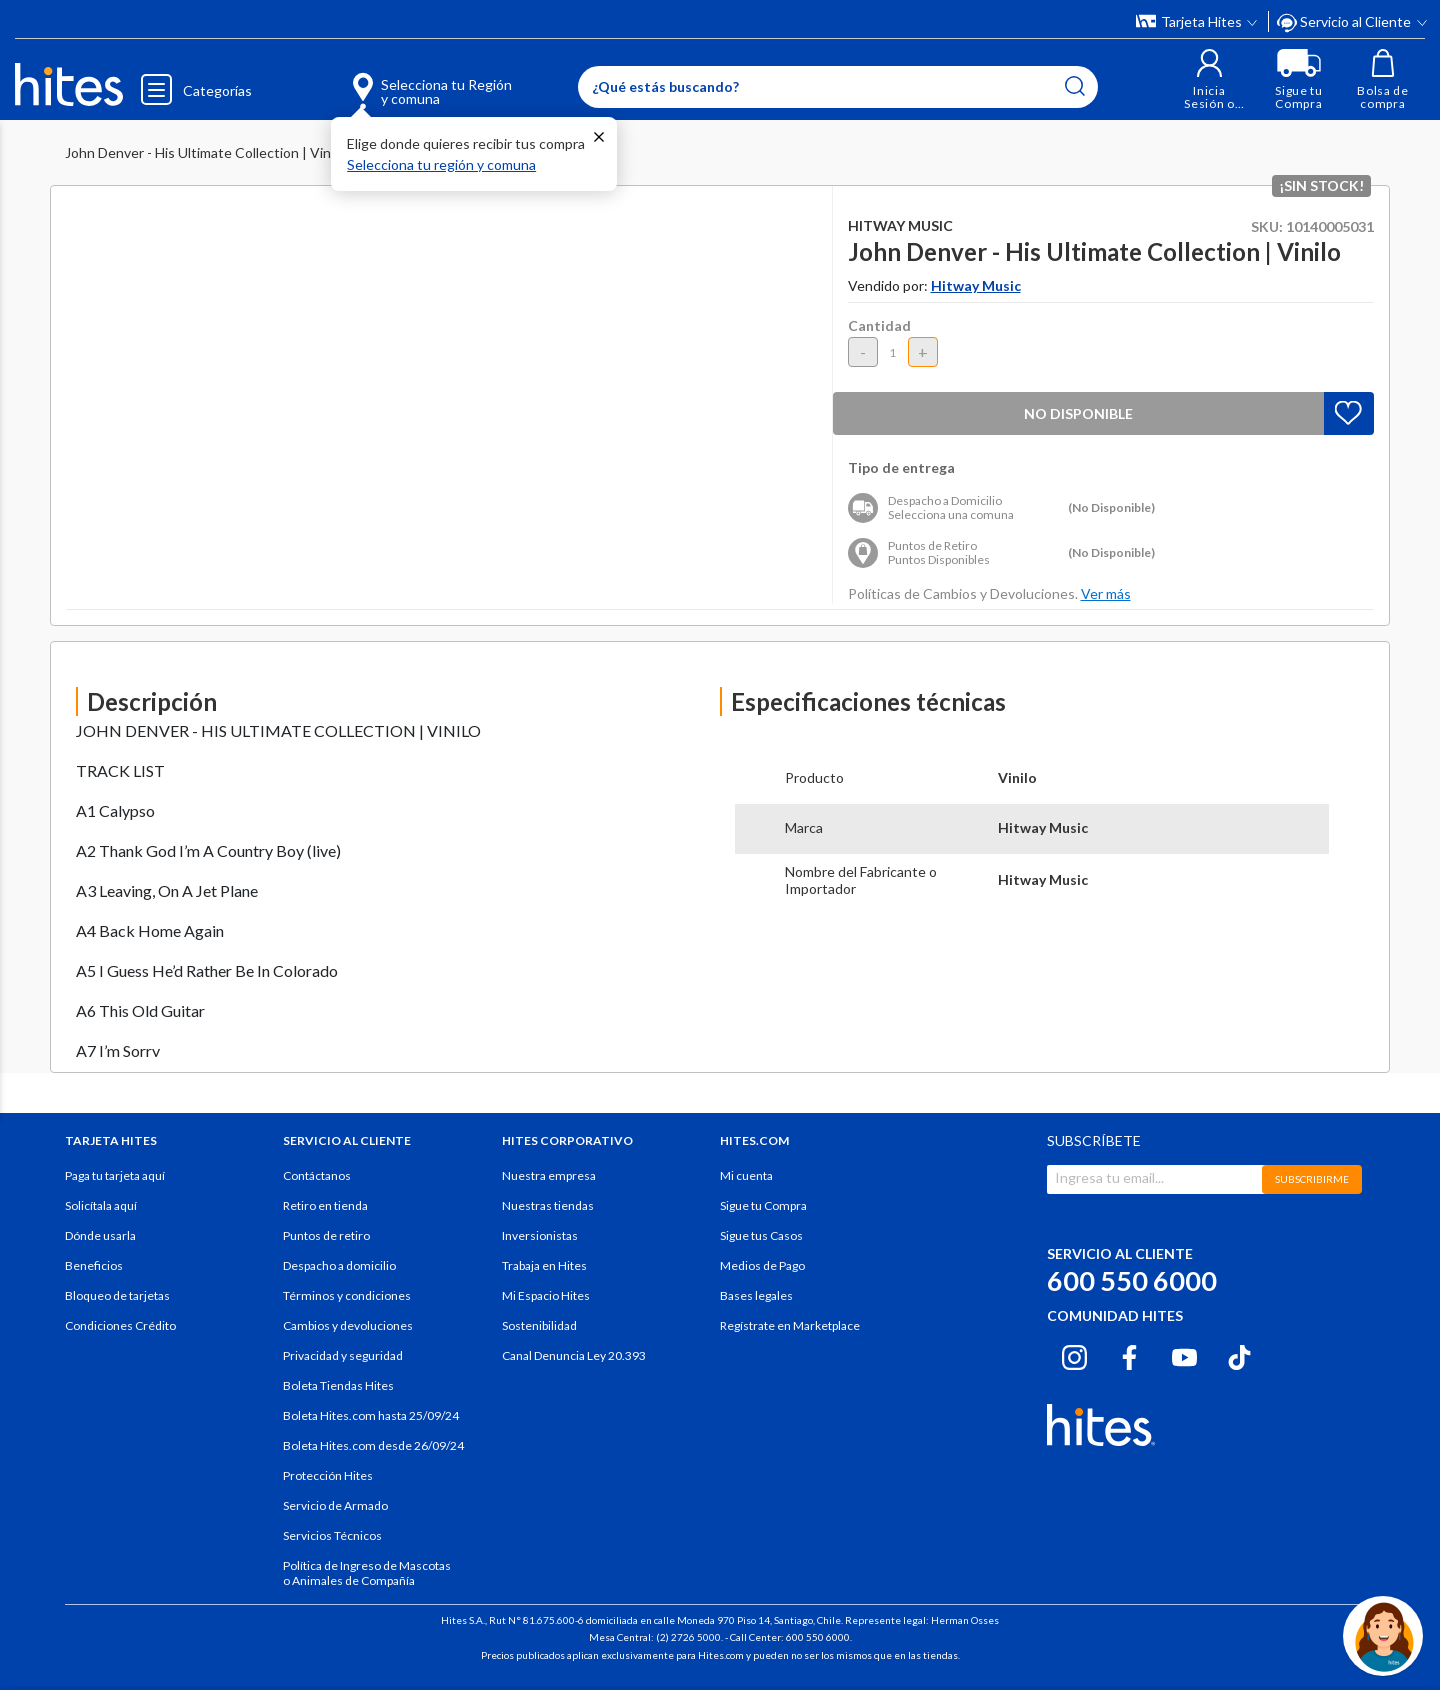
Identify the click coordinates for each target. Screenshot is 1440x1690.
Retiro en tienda (325, 1205)
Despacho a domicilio (339, 1265)
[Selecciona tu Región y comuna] (403, 80)
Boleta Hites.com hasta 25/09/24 (371, 1415)
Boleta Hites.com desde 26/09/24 (373, 1445)
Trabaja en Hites (544, 1265)
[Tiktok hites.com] (1239, 1355)
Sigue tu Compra (763, 1205)
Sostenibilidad (539, 1325)
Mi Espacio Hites (546, 1295)
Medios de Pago (762, 1265)
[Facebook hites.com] (1129, 1355)
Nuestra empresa (549, 1175)
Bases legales (756, 1295)
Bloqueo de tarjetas (117, 1295)
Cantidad (879, 325)
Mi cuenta (746, 1175)
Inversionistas (540, 1235)
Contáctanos (317, 1175)
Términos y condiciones (347, 1295)
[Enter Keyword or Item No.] (838, 87)
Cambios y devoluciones (348, 1325)
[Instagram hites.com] (1074, 1355)
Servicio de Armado (335, 1505)
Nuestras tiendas (548, 1205)
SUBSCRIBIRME (1312, 1179)
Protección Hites (328, 1475)
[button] (1209, 79)
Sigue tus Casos (761, 1235)
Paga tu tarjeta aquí (115, 1175)
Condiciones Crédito (120, 1325)
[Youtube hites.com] (1184, 1355)
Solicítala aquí (101, 1205)
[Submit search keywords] (1075, 86)
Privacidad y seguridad (343, 1355)
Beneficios (94, 1265)
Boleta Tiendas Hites (338, 1385)
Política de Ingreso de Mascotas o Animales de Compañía (367, 1573)
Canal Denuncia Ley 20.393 (574, 1355)
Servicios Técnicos (332, 1535)
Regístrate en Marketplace (790, 1325)
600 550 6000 (1132, 1280)
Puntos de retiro (326, 1235)
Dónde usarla (100, 1235)
